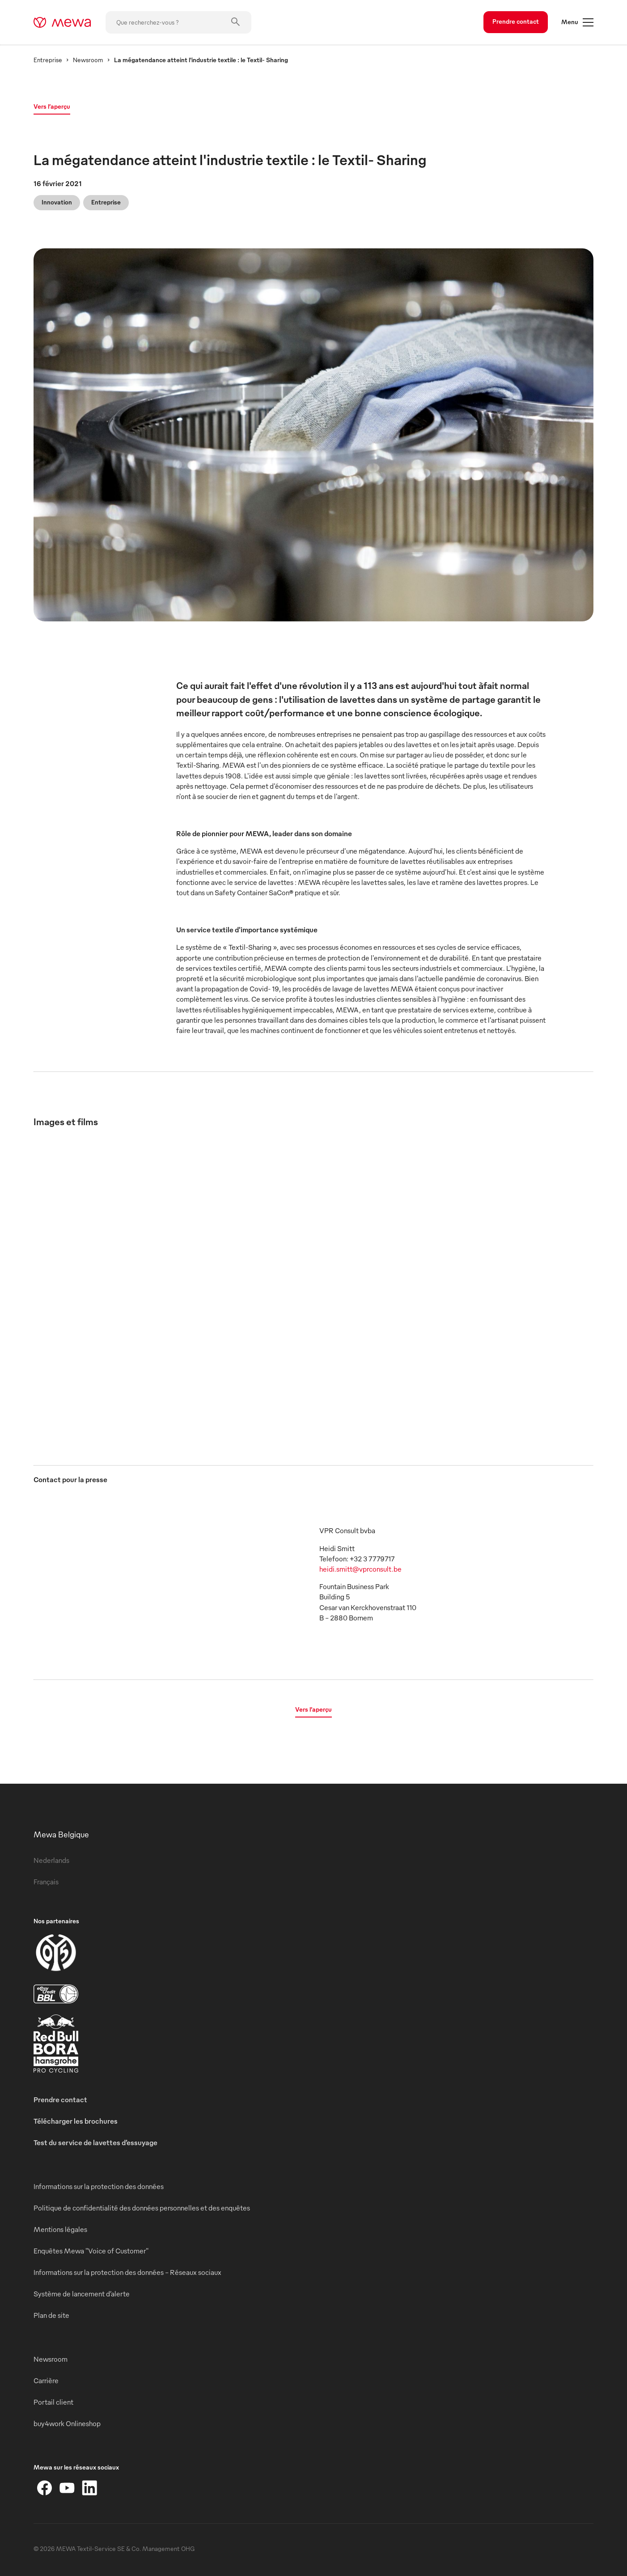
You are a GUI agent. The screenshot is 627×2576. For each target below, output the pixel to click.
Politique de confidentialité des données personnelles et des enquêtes (142, 2207)
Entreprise (48, 60)
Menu (577, 22)
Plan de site (51, 2315)
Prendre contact (515, 21)
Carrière (46, 2380)
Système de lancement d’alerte (82, 2293)
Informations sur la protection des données (99, 2186)
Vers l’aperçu (52, 106)
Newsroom (88, 60)
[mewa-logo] (62, 22)
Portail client (53, 2401)
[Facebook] (45, 2488)
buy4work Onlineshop (67, 2423)
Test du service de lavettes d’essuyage (95, 2142)
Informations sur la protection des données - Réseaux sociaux (127, 2272)
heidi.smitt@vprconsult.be (360, 1568)
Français (46, 1881)
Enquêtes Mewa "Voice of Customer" (91, 2250)
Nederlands (51, 1860)
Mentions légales (60, 2229)
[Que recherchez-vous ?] (178, 22)
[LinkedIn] (89, 2488)
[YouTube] (67, 2488)
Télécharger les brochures (76, 2121)
